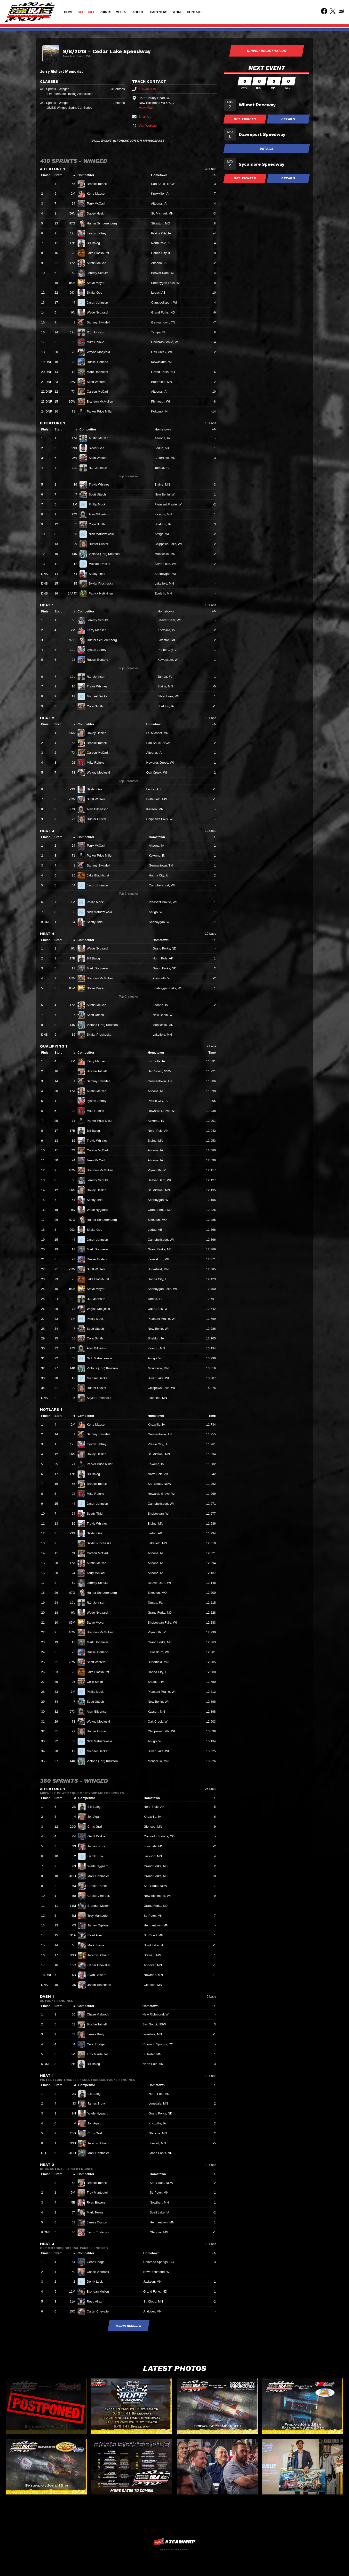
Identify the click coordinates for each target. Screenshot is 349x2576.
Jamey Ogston (99, 1925)
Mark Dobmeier (99, 372)
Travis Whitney (101, 484)
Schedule (86, 12)
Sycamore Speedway (261, 164)
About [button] (137, 12)
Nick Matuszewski (103, 534)
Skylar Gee (96, 292)
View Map (146, 107)
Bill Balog (95, 243)
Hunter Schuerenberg (104, 223)
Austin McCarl (99, 263)
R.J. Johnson (98, 332)
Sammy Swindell (100, 322)
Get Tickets (245, 119)
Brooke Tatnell (99, 184)
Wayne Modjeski (100, 352)
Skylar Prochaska (103, 583)
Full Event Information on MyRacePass (128, 140)
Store (177, 12)
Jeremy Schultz (99, 273)
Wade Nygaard (99, 312)
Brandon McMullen (102, 401)
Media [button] (121, 12)
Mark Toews (97, 1945)
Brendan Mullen (100, 1905)
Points (105, 12)
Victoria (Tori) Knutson (106, 554)
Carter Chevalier (100, 1965)
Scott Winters (98, 382)
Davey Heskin (98, 213)
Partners (158, 12)
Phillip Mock (99, 504)
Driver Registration (266, 51)
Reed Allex (97, 1935)
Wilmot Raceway (257, 104)
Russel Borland (99, 362)
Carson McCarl (99, 391)
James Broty (98, 1846)
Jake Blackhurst (100, 253)
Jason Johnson (99, 302)
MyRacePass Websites (174, 2541)
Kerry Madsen (99, 193)
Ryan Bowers (98, 1975)
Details (288, 119)
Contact (194, 12)
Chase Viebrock (100, 1896)
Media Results (128, 2326)
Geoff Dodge (98, 1836)
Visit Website (144, 125)
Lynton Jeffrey (99, 233)
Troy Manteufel (99, 1915)
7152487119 (144, 89)
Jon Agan (96, 1816)
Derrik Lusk (97, 1856)
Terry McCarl (98, 203)
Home (68, 12)
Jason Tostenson (101, 1985)
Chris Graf (96, 1826)
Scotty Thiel (99, 574)
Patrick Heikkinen (103, 593)
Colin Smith (99, 524)
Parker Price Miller (102, 411)
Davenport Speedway (262, 134)
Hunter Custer (100, 544)
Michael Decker (101, 564)
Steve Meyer (98, 283)
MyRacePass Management (174, 2549)
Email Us (141, 116)
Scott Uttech (99, 494)
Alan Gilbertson (101, 514)
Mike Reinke (97, 342)
